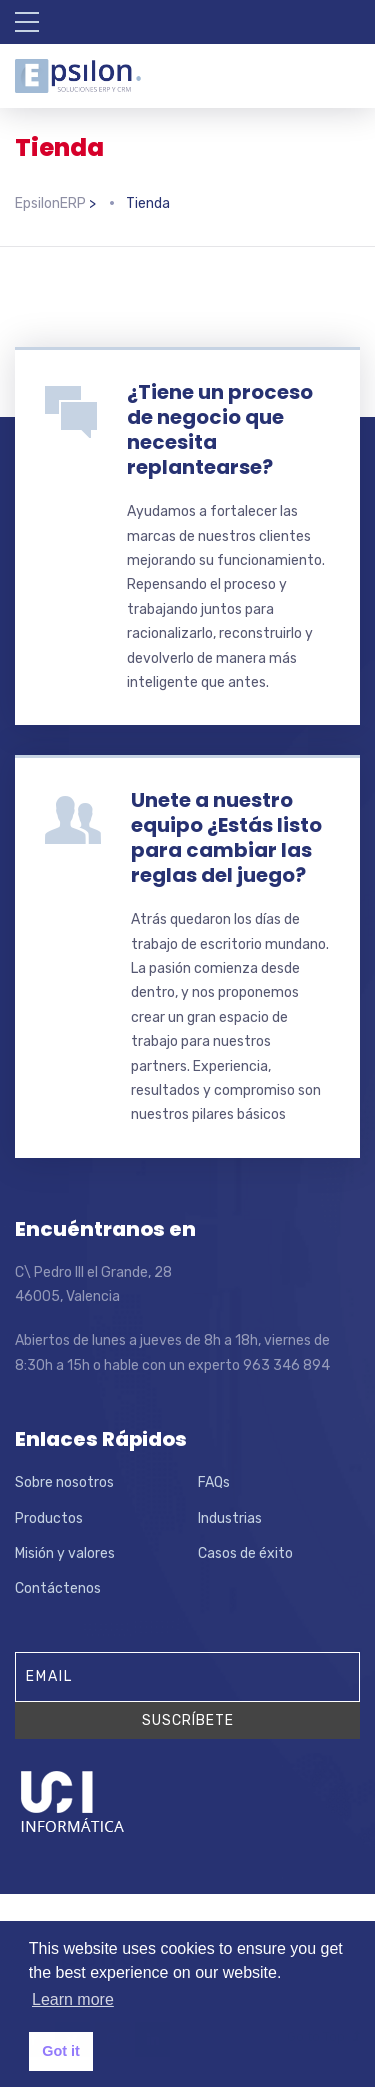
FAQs (214, 1482)
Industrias (230, 1518)
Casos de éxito (245, 1553)
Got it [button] (61, 2051)
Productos (49, 1518)
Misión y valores (65, 1553)
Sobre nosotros (64, 1482)
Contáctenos (58, 1588)
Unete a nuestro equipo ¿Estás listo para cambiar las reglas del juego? (226, 837)
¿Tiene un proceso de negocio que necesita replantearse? (220, 429)
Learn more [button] (73, 1999)
